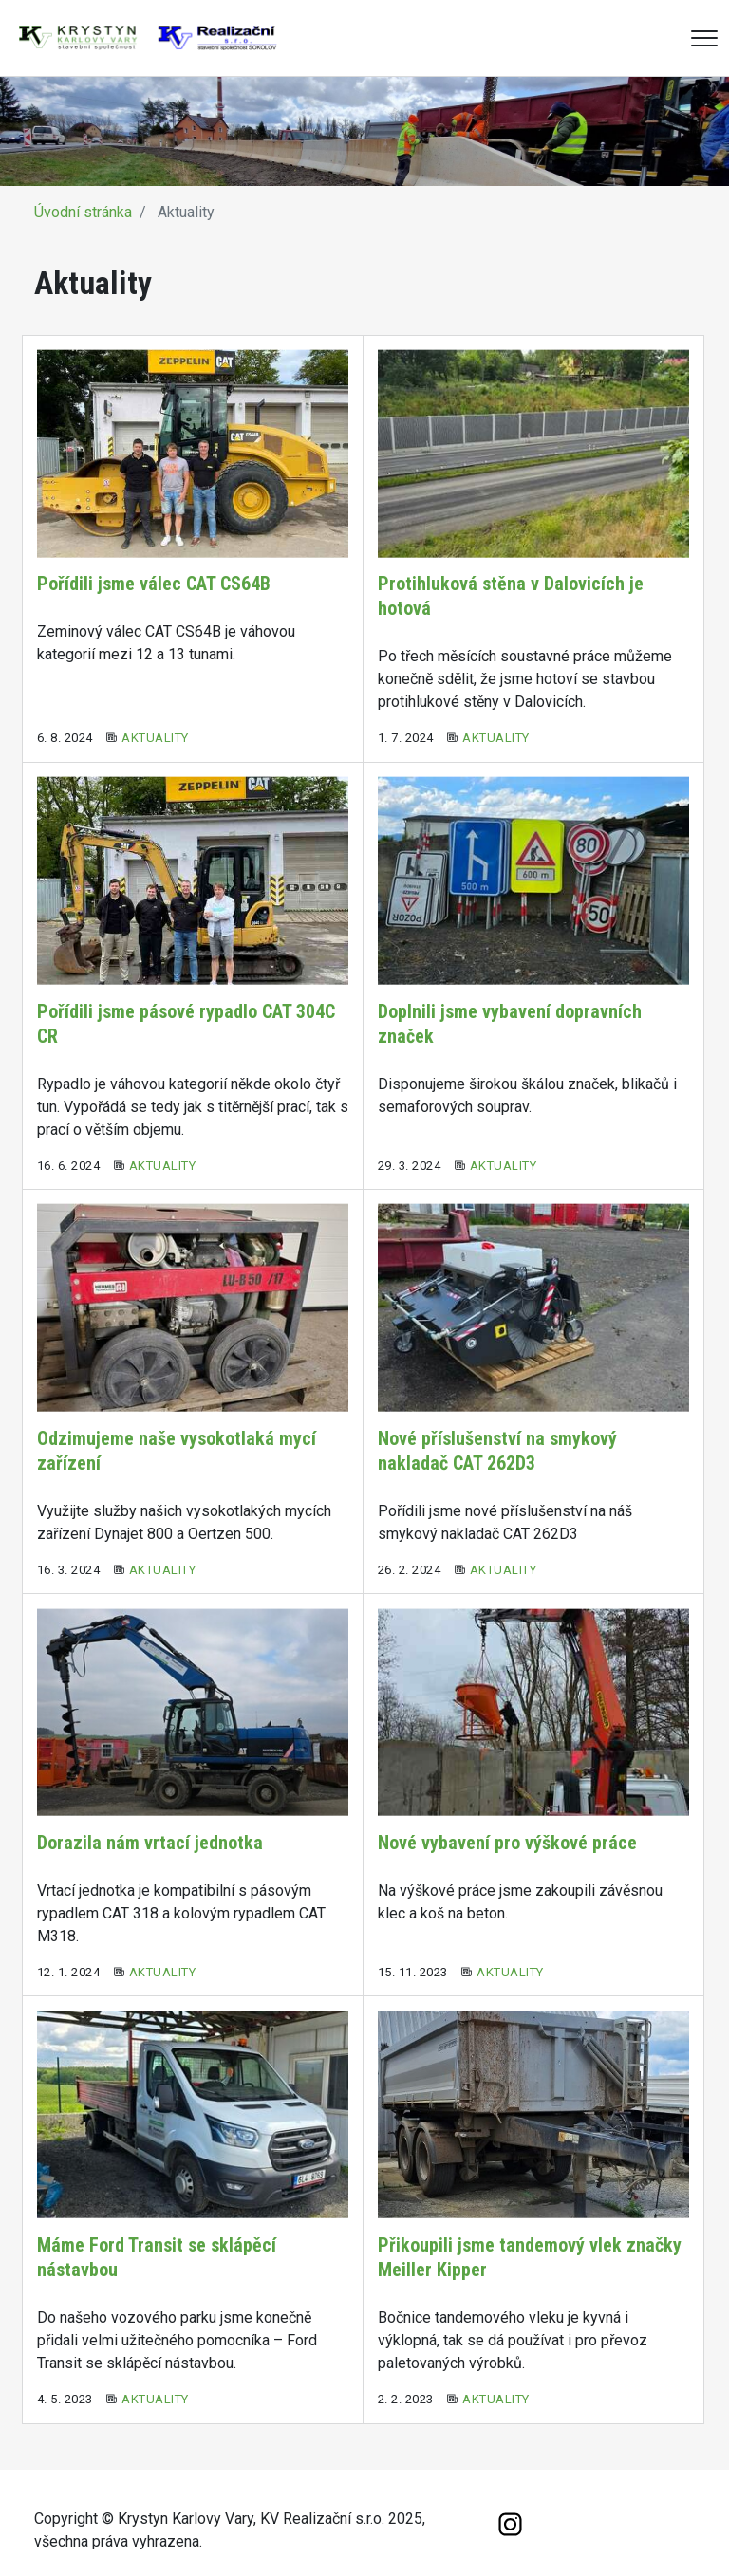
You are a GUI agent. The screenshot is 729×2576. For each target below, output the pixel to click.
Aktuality (155, 738)
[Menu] (704, 38)
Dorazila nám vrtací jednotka (150, 1842)
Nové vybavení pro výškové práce (507, 1842)
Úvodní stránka (83, 212)
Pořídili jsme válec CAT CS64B (154, 583)
